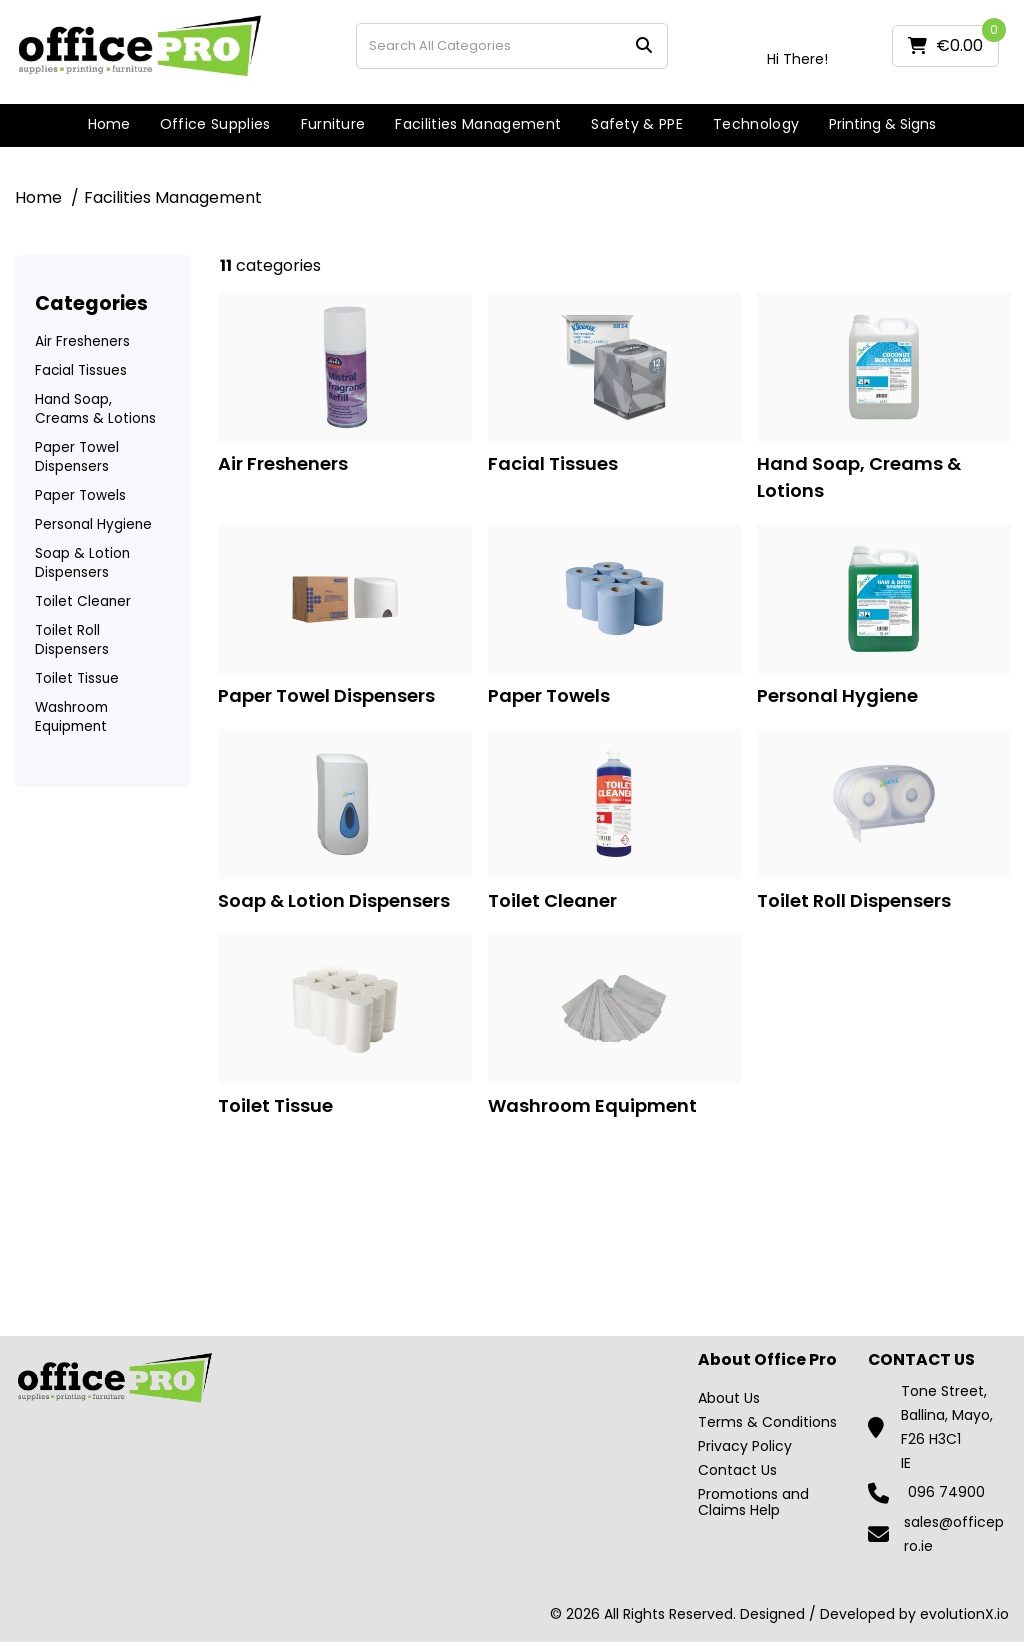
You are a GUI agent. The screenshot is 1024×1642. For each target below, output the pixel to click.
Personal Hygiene (93, 524)
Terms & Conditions (767, 1422)
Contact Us (737, 1470)
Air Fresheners (82, 341)
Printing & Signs (882, 124)
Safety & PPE (637, 124)
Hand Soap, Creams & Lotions (95, 409)
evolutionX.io (964, 1614)
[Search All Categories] (511, 46)
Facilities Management (478, 124)
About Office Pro (767, 1360)
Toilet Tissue (77, 678)
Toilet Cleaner (83, 601)
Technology (756, 124)
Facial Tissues (81, 370)
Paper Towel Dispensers (77, 457)
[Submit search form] (644, 45)
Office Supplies (215, 124)
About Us (729, 1398)
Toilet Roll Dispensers (72, 640)
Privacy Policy (745, 1446)
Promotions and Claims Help (753, 1502)
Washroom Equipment (71, 717)
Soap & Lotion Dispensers (82, 563)
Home (109, 124)
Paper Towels (80, 495)
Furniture (333, 124)
